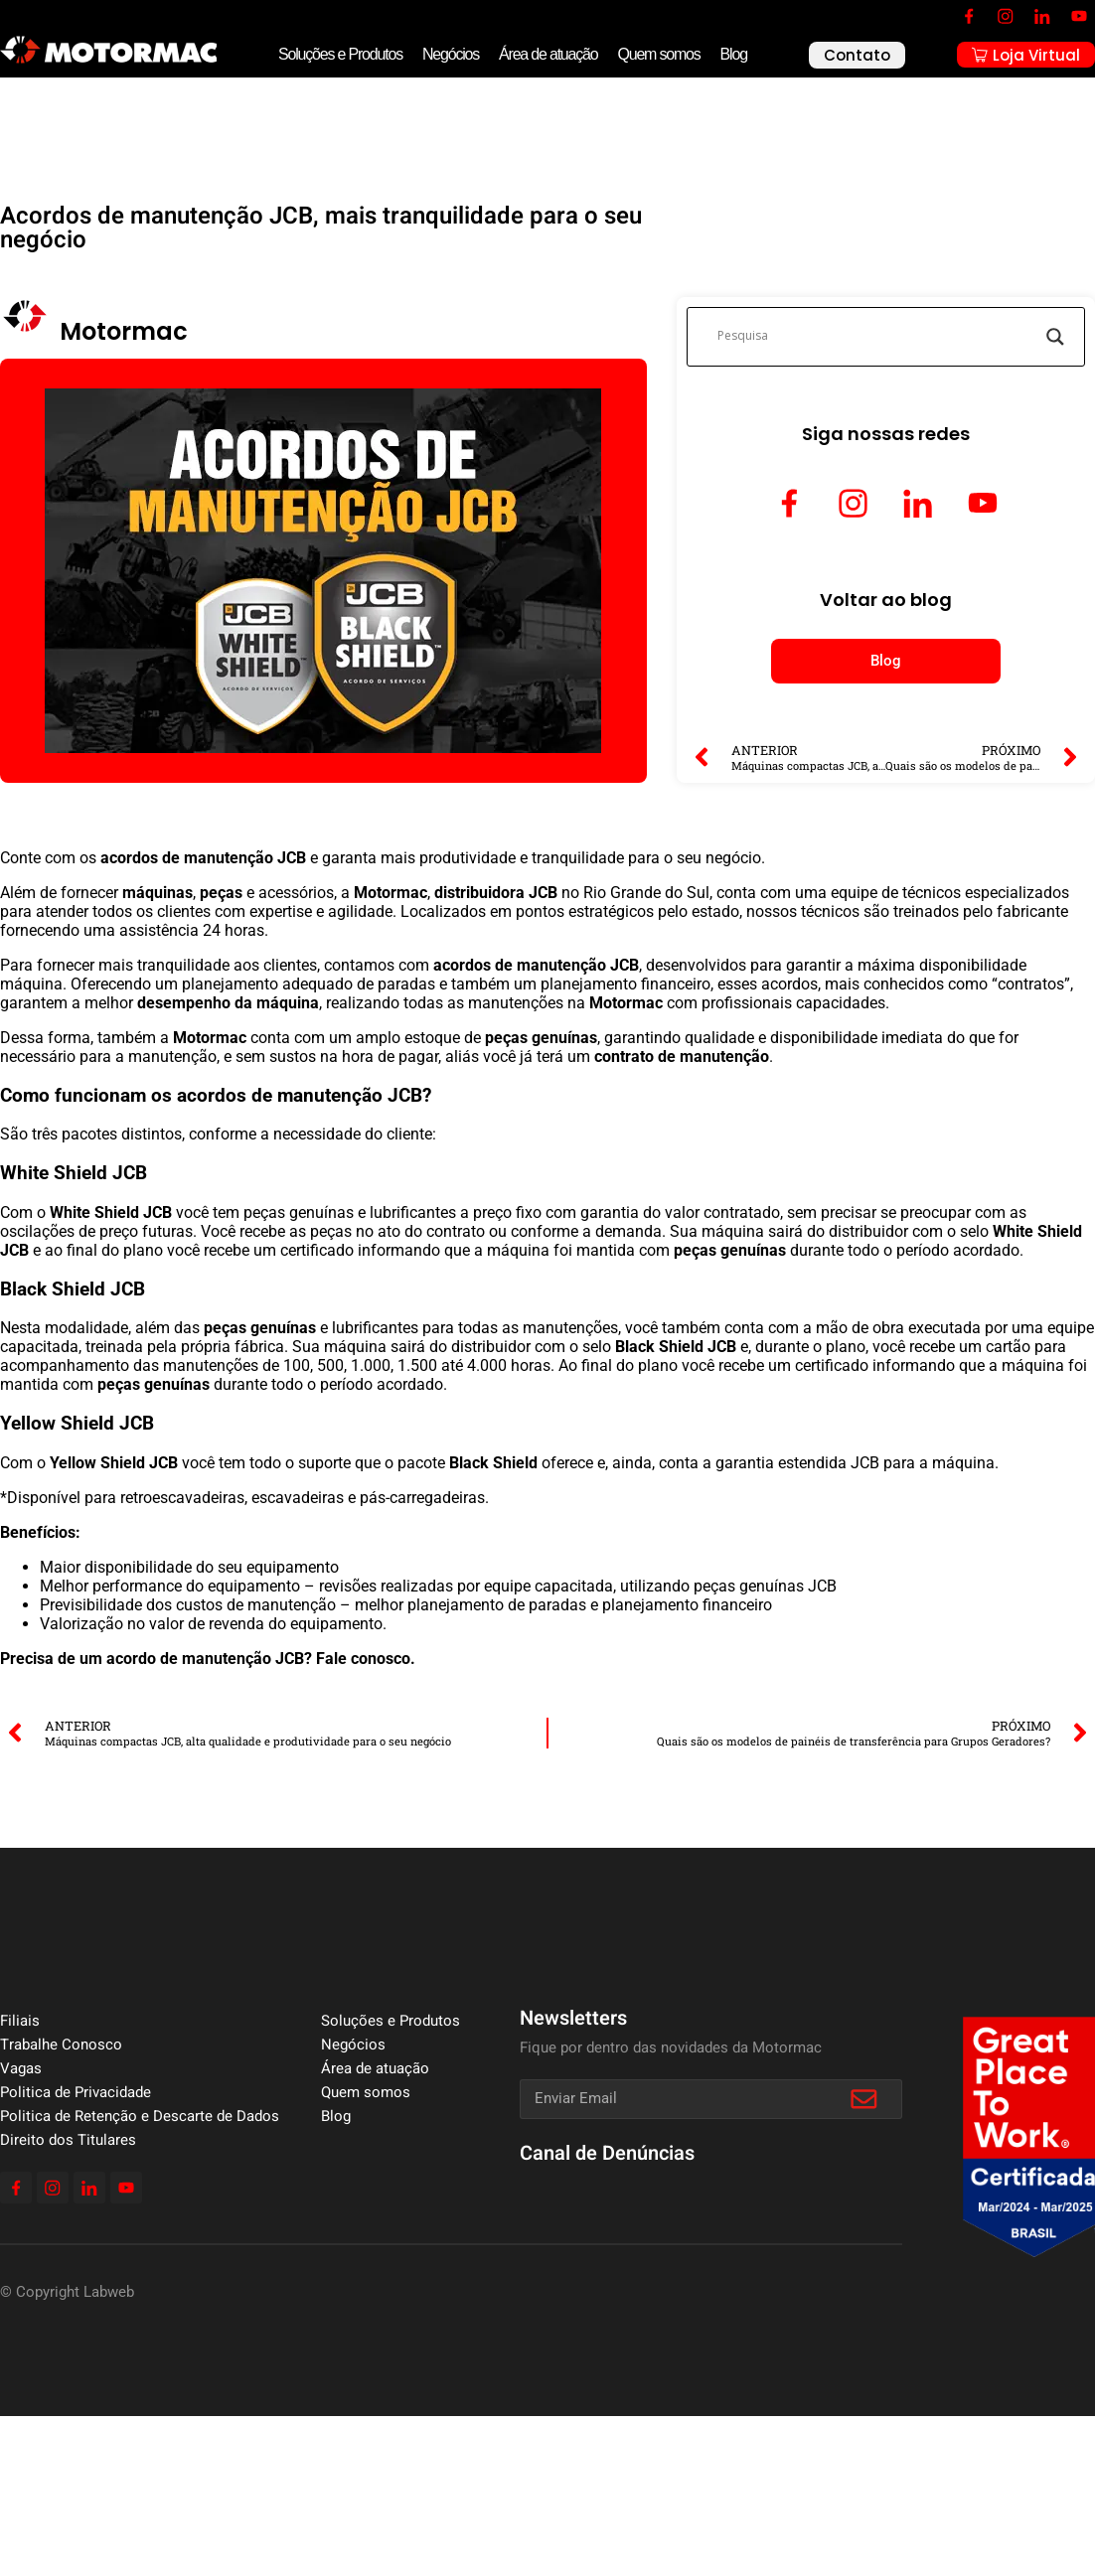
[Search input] (876, 337)
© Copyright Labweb (67, 2292)
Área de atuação (548, 54)
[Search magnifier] (1055, 337)
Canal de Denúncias (607, 2153)
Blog (733, 54)
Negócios (450, 54)
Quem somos (658, 54)
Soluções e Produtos (340, 54)
